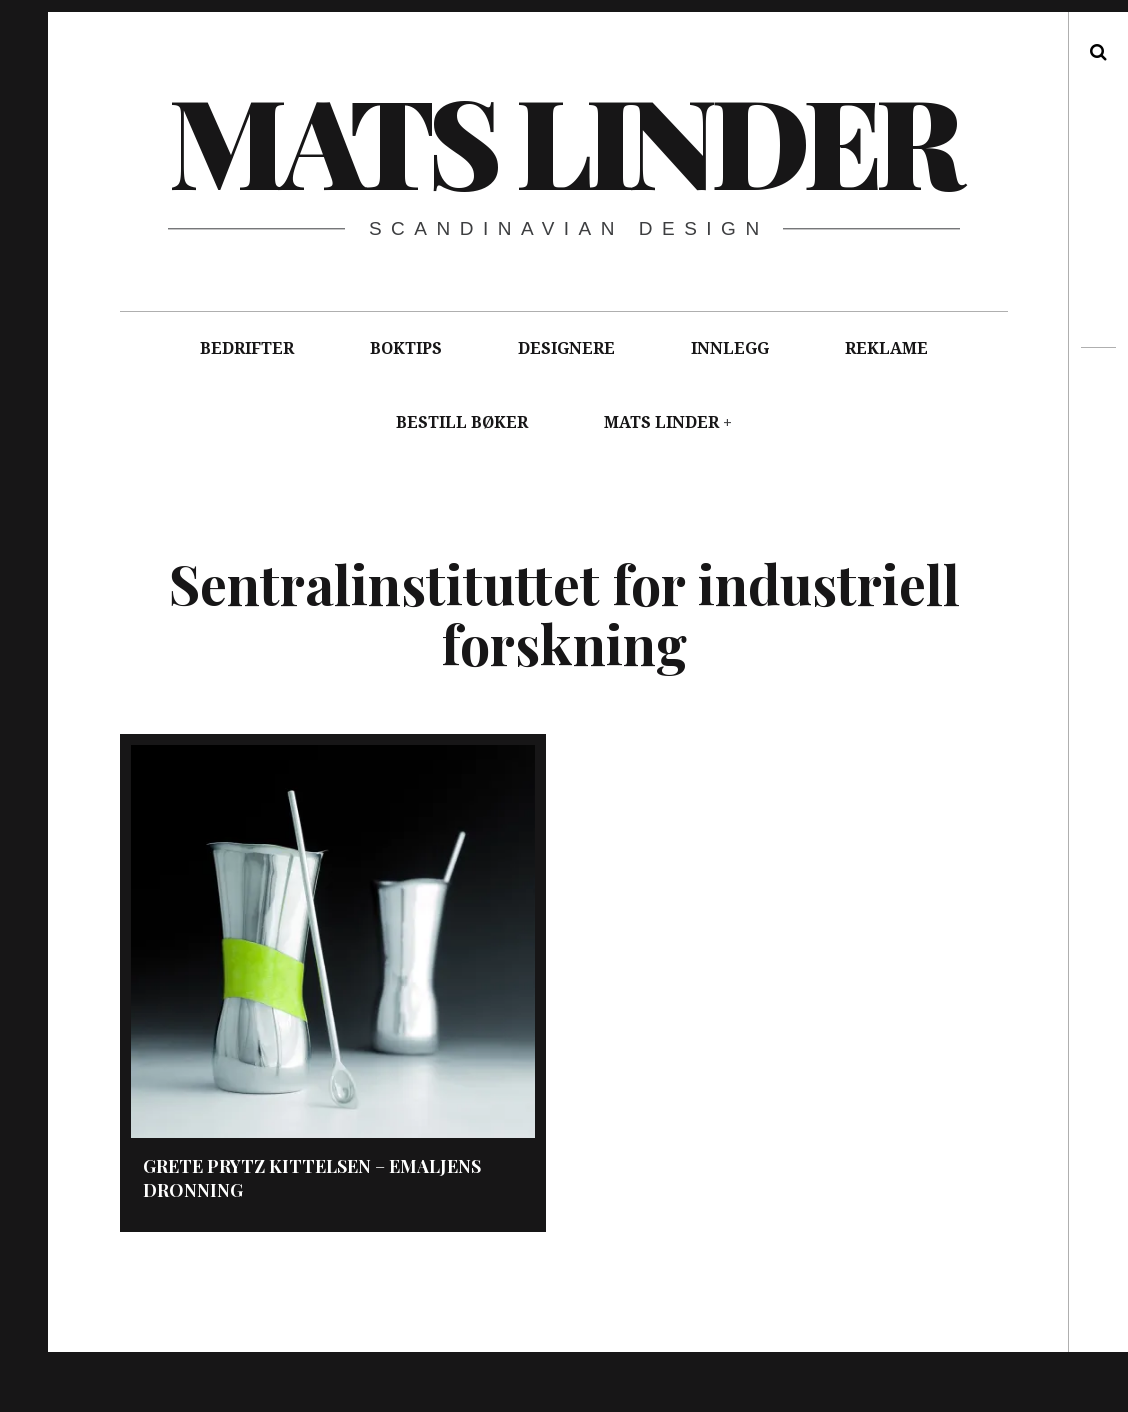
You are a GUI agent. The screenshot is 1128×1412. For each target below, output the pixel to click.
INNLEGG (730, 348)
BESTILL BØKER (462, 422)
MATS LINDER (661, 422)
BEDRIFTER (247, 348)
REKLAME (886, 348)
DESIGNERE (566, 348)
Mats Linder (563, 139)
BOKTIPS (406, 348)
